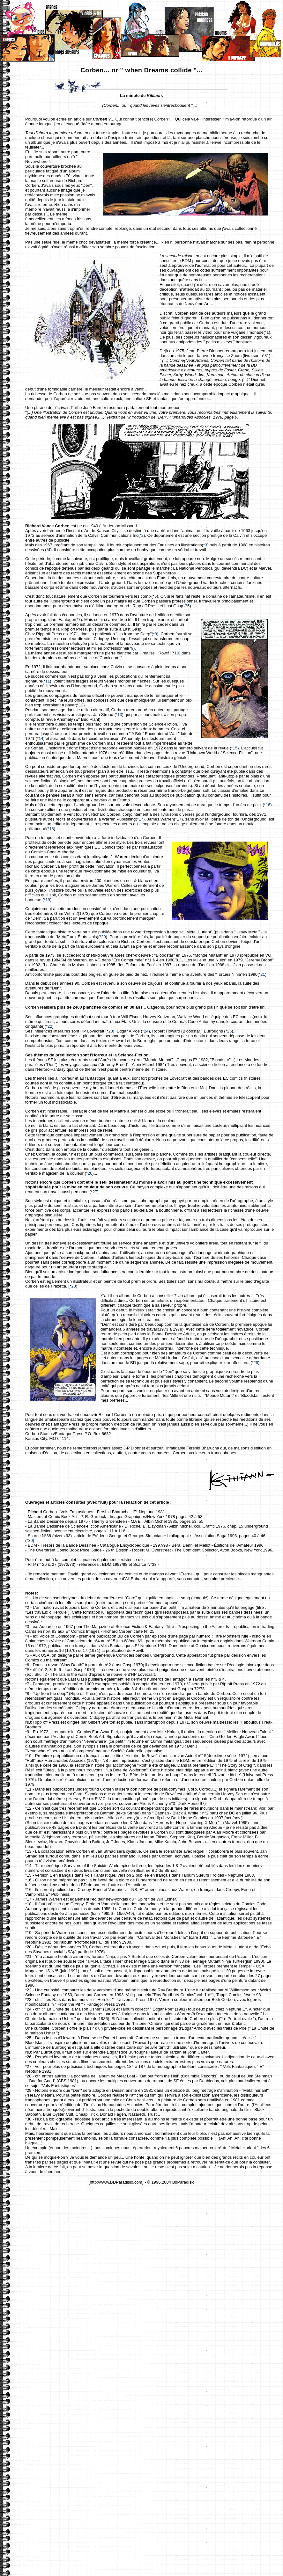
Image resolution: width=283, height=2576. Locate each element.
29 (256, 1362)
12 (81, 705)
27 (95, 1191)
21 (262, 974)
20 (103, 936)
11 (47, 681)
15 (235, 748)
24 (146, 1031)
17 (141, 819)
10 (177, 653)
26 (90, 1173)
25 (229, 1031)
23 (110, 1031)
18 (51, 828)
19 (48, 899)
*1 (267, 332)
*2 (142, 535)
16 (268, 804)
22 (50, 1026)
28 (73, 1286)
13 (119, 714)
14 (41, 738)
